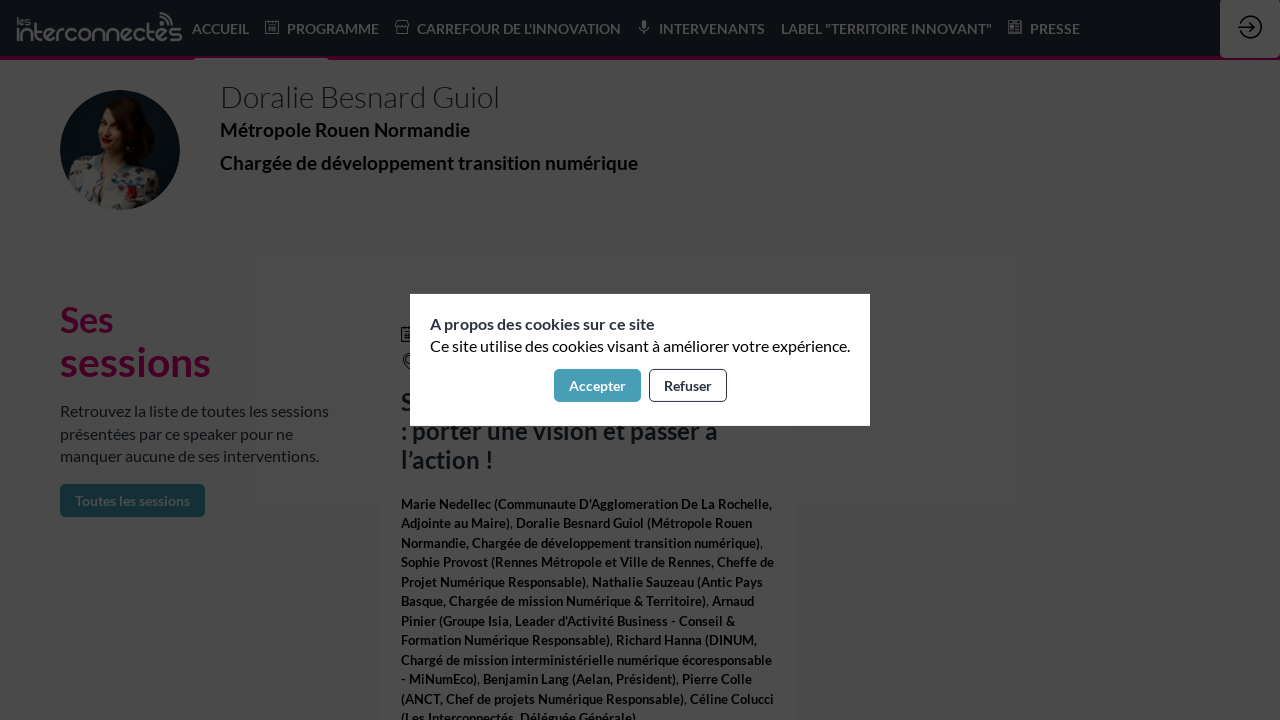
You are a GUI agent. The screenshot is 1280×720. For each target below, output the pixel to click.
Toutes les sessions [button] (132, 500)
